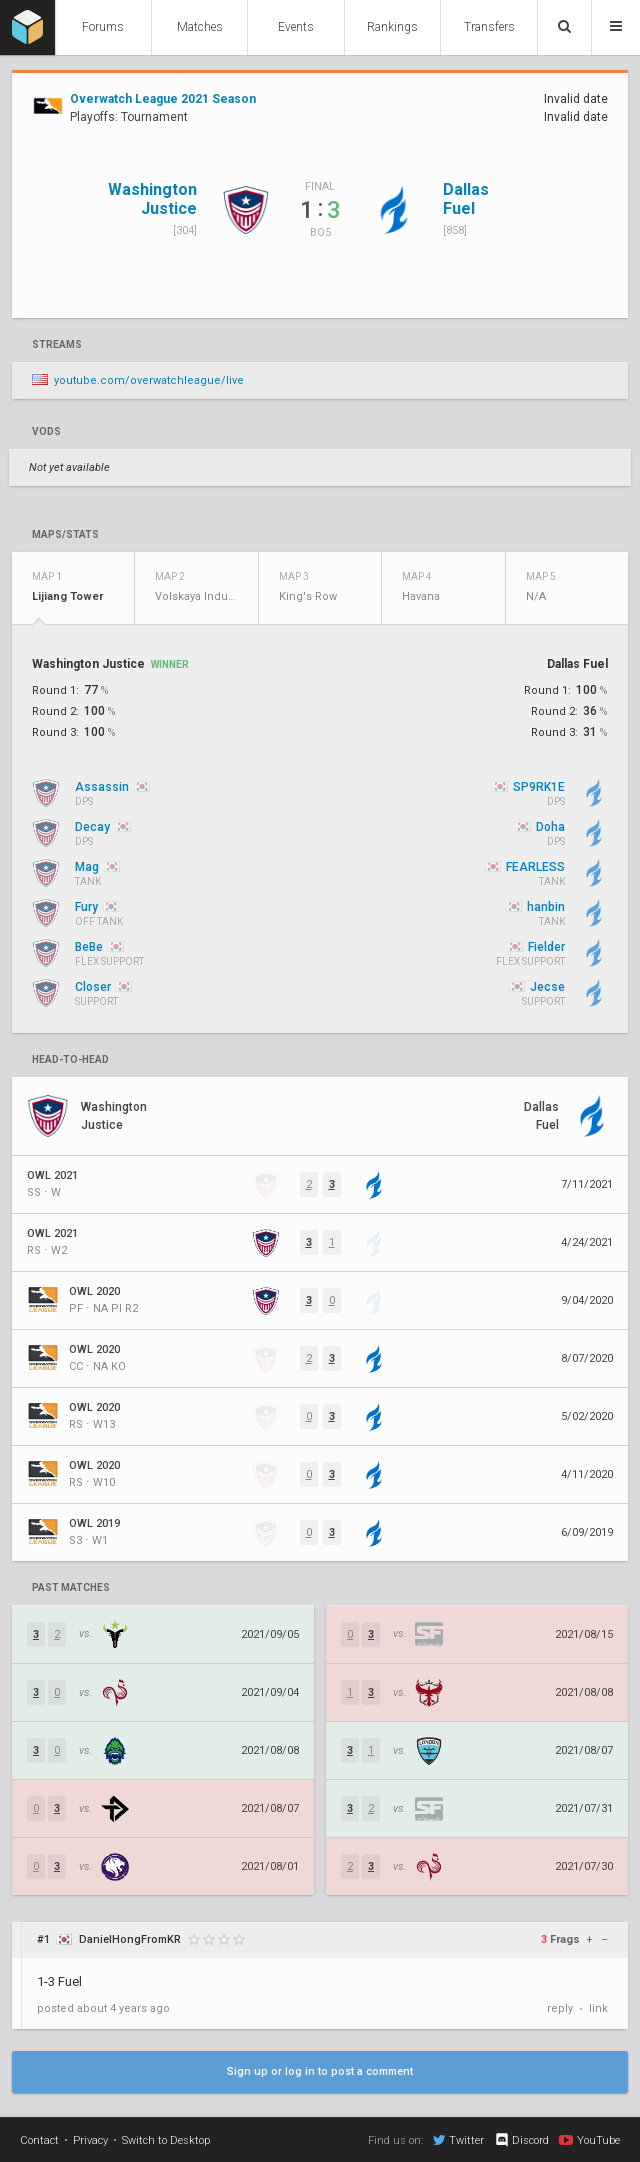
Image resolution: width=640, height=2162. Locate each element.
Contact (39, 2140)
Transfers (489, 27)
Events (296, 27)
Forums (103, 27)
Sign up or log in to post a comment (320, 2071)
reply (560, 2008)
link (598, 2008)
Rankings (392, 27)
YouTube (589, 2140)
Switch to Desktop (166, 2140)
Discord (521, 2140)
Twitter (458, 2140)
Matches (200, 27)
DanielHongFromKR (130, 1939)
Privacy (90, 2140)
